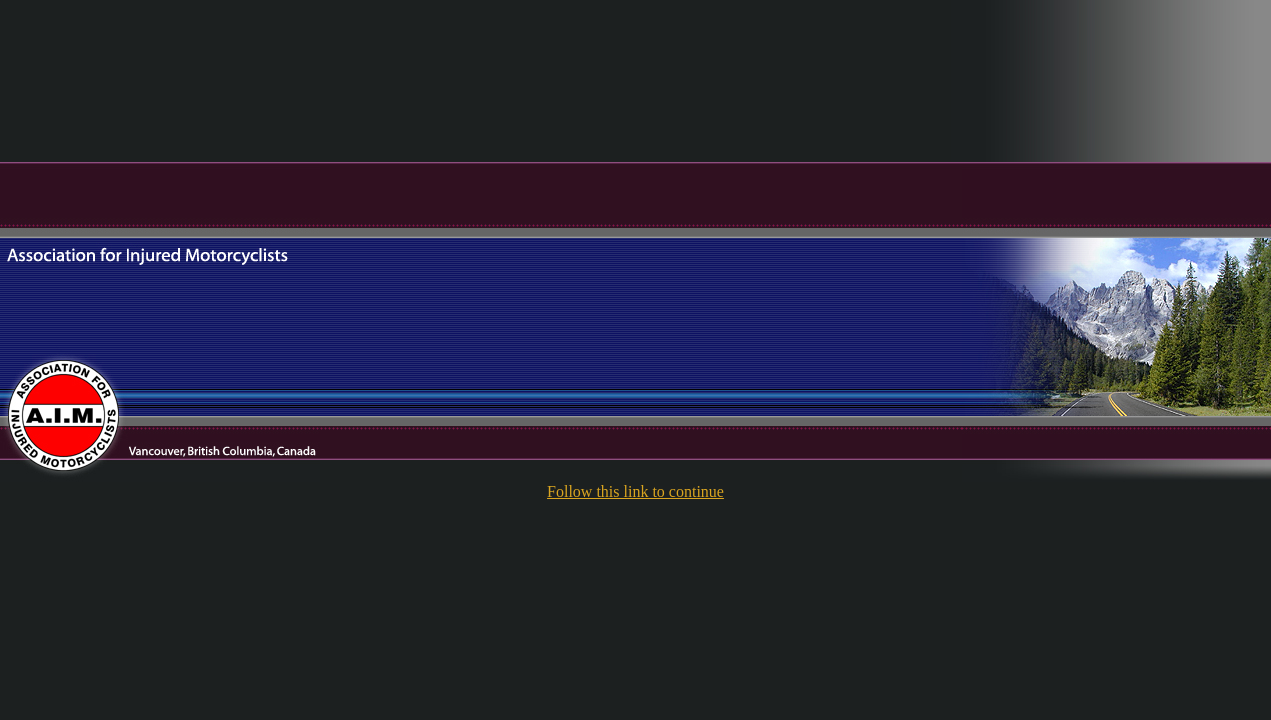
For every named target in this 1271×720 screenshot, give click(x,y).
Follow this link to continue (635, 491)
